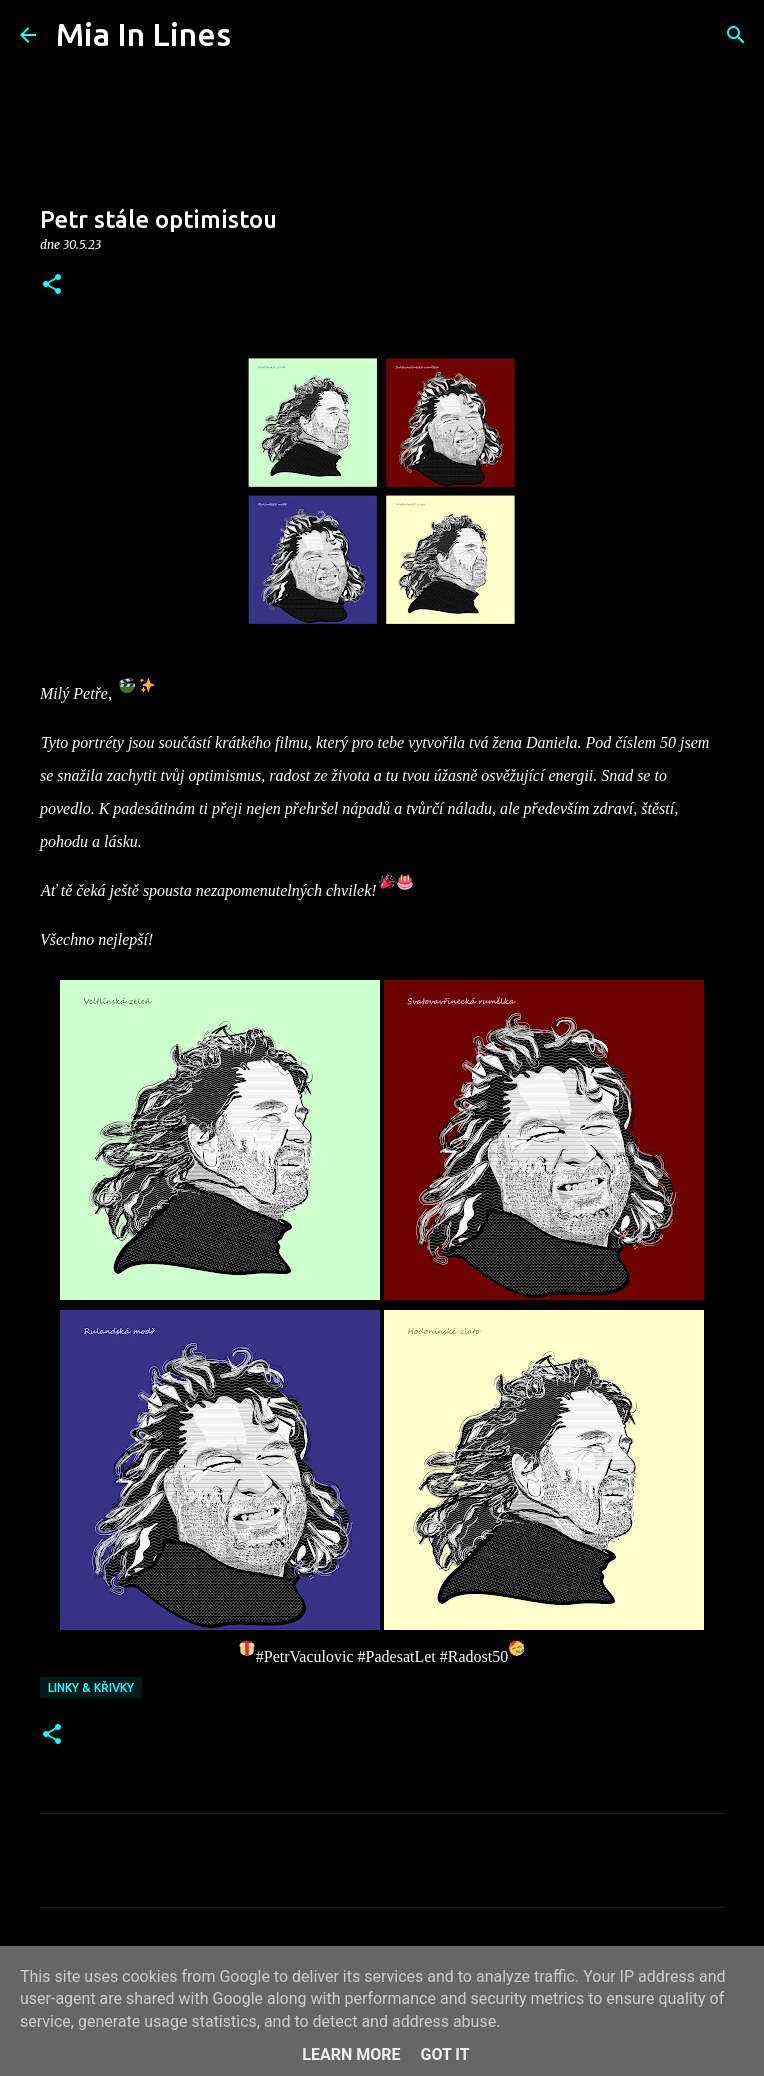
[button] (52, 285)
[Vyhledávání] (259, 35)
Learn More (351, 2054)
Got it (444, 2054)
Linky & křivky (91, 1687)
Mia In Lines (143, 34)
